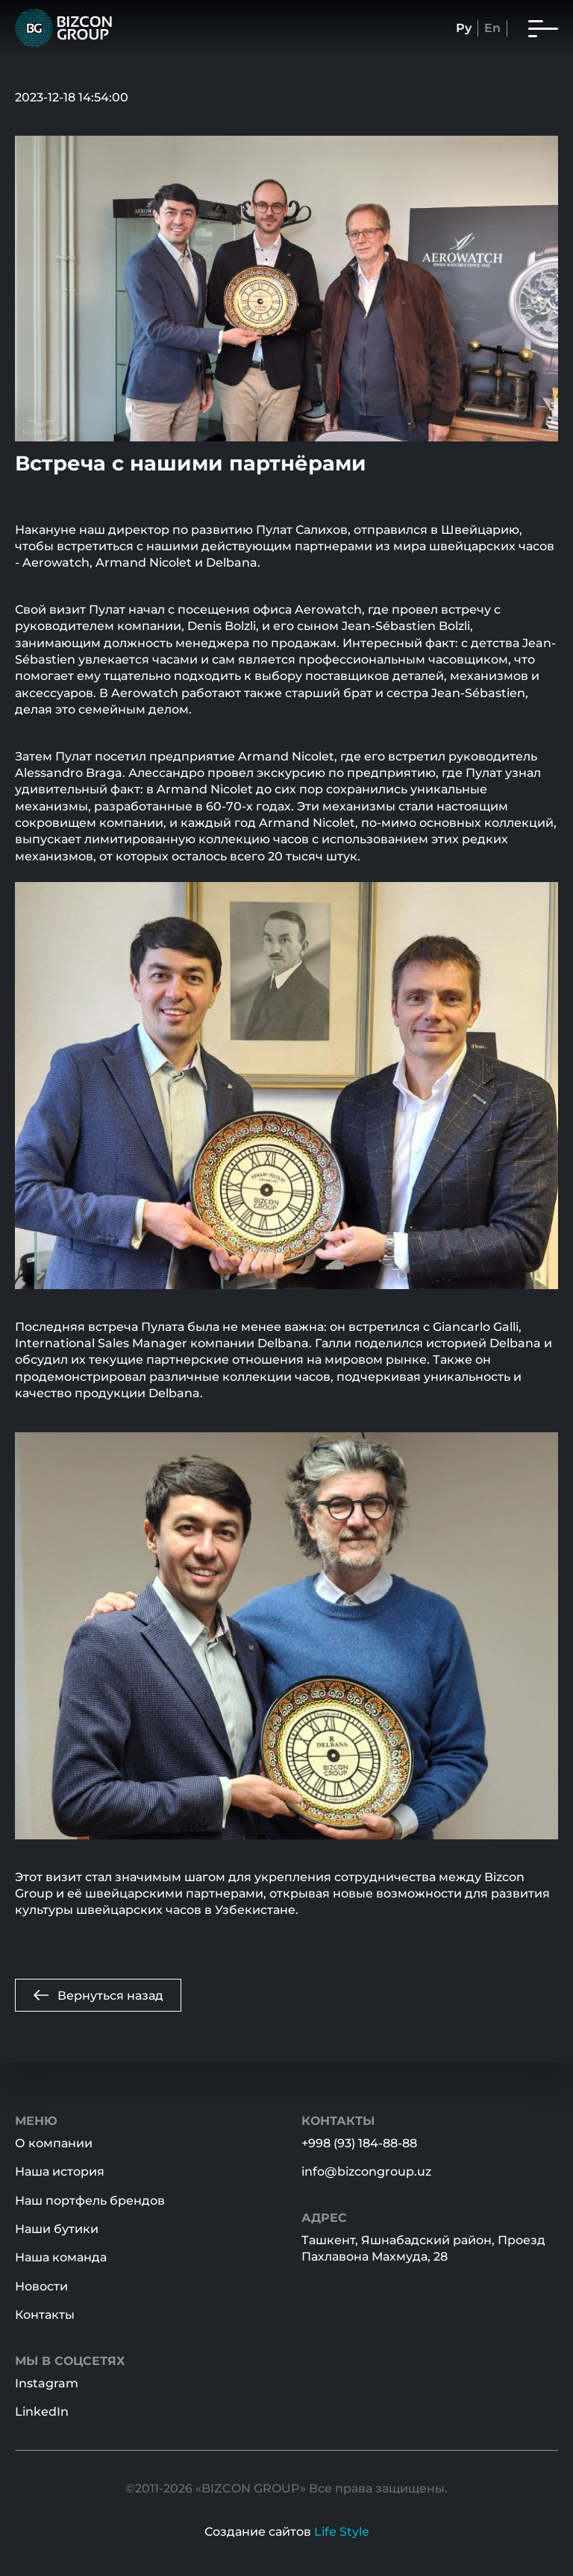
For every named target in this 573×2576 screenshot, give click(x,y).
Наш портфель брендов (90, 2201)
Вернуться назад (97, 1995)
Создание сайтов (286, 2532)
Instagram (46, 2383)
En (492, 28)
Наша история (59, 2171)
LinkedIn (42, 2412)
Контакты (45, 2315)
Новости (41, 2286)
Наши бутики (56, 2229)
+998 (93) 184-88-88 (359, 2143)
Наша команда (61, 2257)
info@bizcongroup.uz (366, 2171)
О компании (54, 2143)
